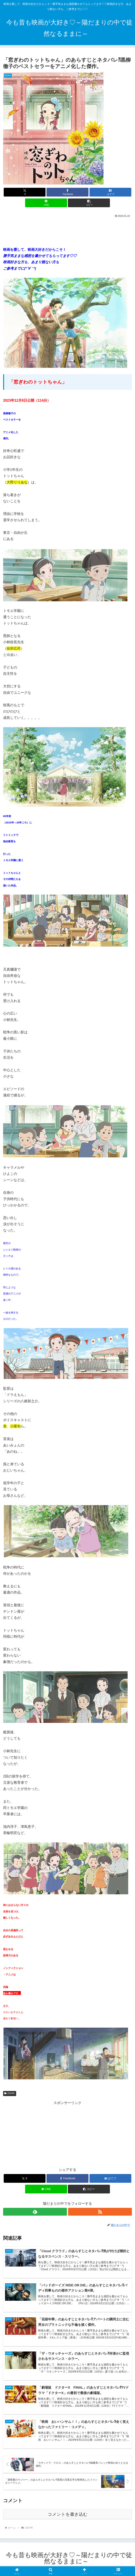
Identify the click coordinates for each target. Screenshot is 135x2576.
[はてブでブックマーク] (110, 192)
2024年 (9, 2093)
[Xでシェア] (25, 192)
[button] (89, 202)
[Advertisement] (67, 230)
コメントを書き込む (68, 2516)
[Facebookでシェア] (67, 192)
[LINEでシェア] (46, 202)
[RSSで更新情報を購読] (100, 2212)
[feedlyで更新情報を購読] (35, 2212)
